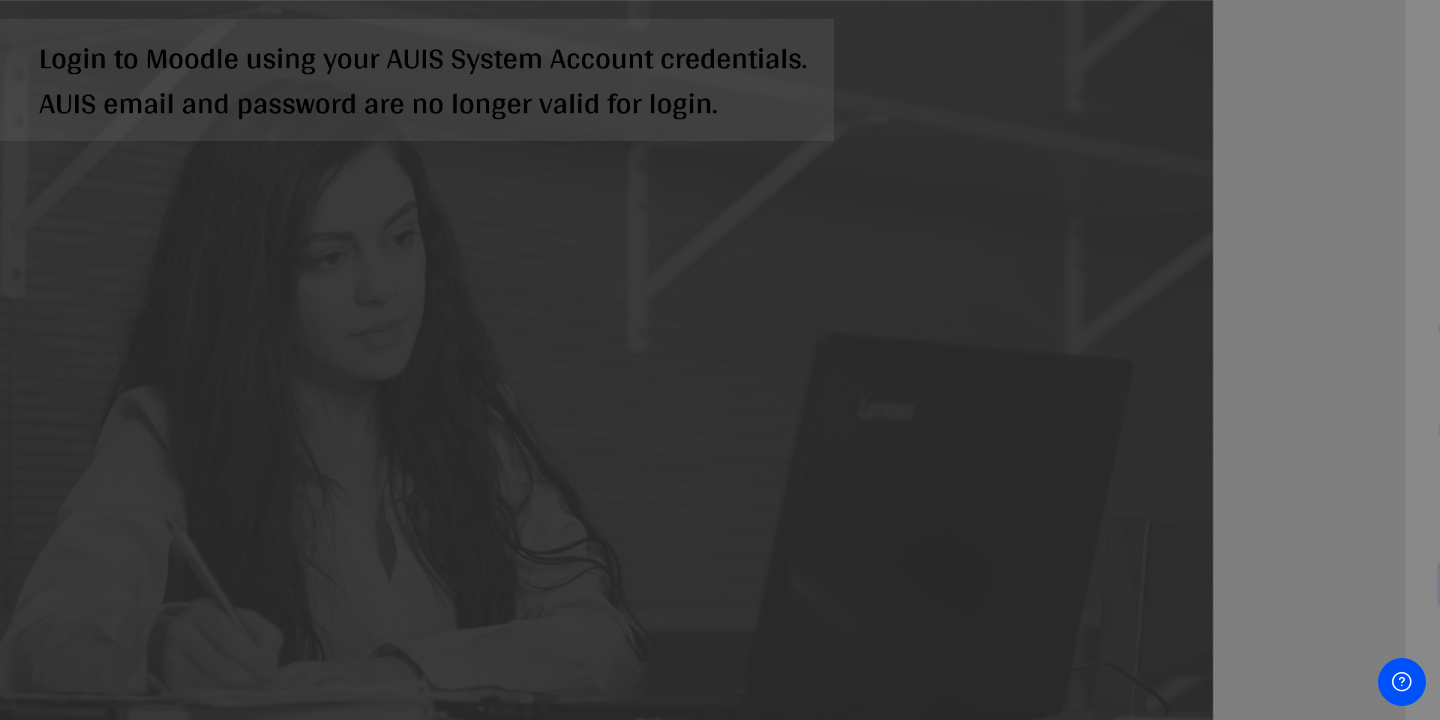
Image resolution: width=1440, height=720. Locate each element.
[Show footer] (1402, 682)
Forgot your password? (1341, 526)
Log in (1229, 582)
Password (1084, 429)
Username (1085, 328)
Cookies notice (1229, 709)
